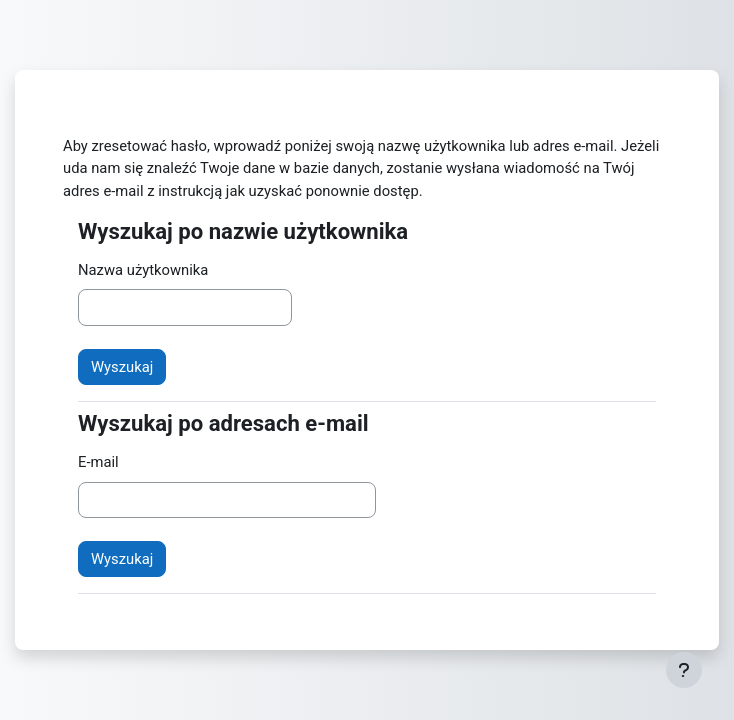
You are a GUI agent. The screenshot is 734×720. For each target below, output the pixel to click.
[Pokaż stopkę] (684, 670)
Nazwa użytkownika (143, 270)
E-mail (98, 462)
